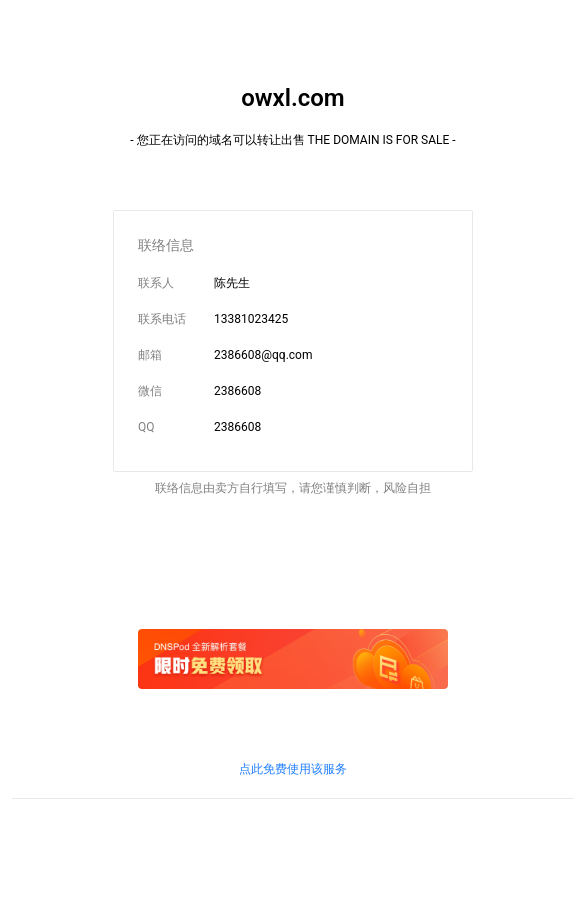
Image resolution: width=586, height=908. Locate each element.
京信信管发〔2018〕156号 (324, 831)
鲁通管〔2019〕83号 (455, 831)
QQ (146, 427)
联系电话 (162, 319)
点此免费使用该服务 (293, 769)
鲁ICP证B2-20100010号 (187, 831)
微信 (150, 391)
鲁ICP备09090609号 (66, 831)
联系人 (156, 283)
